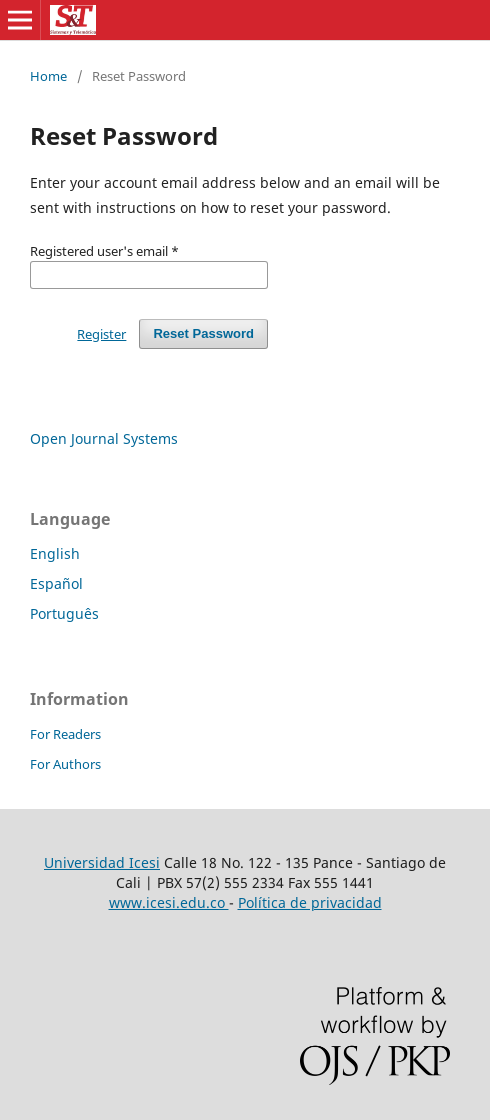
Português (64, 613)
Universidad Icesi (102, 862)
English (55, 553)
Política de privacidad (310, 902)
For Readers (65, 734)
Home (48, 76)
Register (101, 334)
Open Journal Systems (104, 438)
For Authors (65, 764)
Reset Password (203, 333)
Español (56, 583)
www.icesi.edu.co (169, 902)
